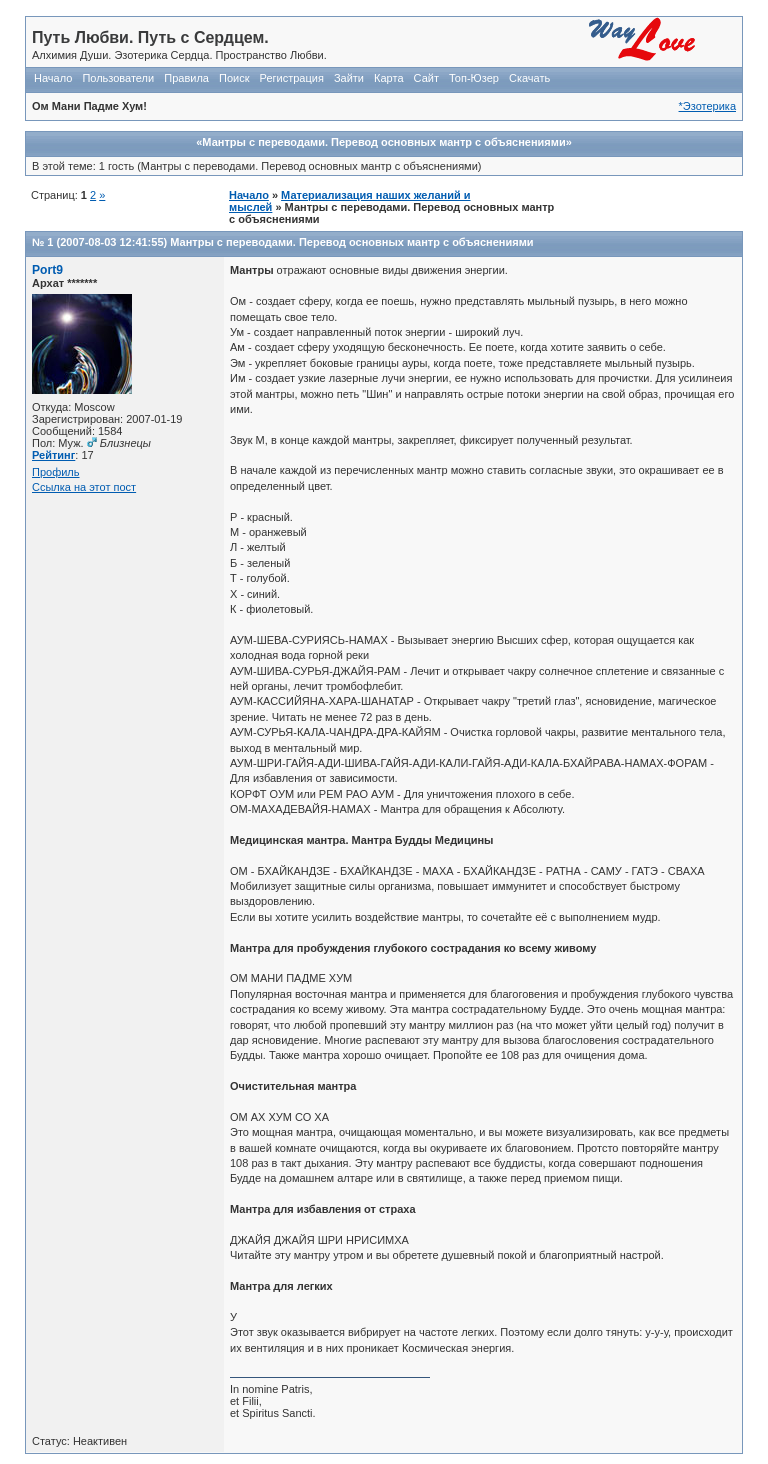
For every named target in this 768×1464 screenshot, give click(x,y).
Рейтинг (53, 455)
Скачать (529, 78)
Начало (53, 78)
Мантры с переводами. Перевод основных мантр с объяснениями (351, 242)
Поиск (234, 78)
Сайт (426, 78)
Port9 (47, 270)
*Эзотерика (707, 106)
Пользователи (118, 78)
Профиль (56, 472)
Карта (388, 78)
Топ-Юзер (474, 78)
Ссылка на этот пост (84, 487)
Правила (186, 78)
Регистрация (292, 78)
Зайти (349, 78)
